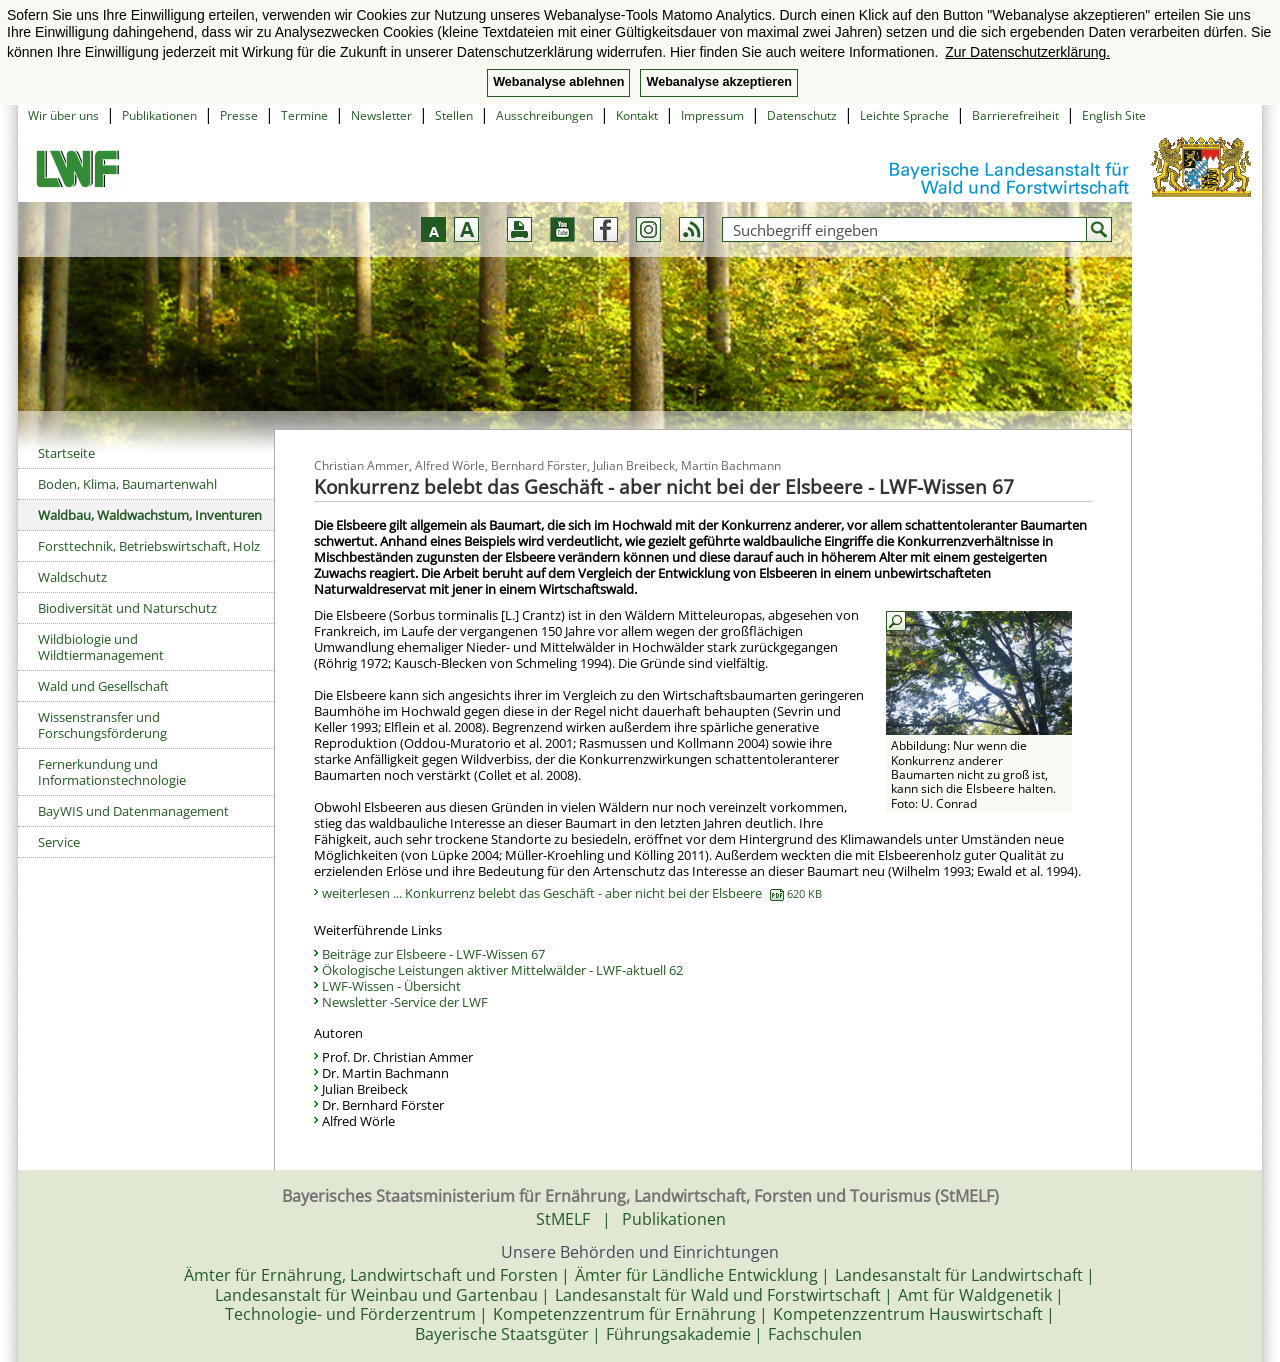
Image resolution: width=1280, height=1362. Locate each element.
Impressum (712, 115)
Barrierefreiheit (1015, 115)
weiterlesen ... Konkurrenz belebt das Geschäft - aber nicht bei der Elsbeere (572, 893)
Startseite (66, 453)
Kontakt (637, 115)
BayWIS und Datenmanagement (133, 811)
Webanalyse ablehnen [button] (558, 82)
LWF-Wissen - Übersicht (391, 986)
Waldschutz (72, 577)
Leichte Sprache (904, 115)
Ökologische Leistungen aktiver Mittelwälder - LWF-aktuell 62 (502, 970)
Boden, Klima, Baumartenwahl (127, 484)
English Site (1114, 115)
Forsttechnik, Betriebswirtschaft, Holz (149, 546)
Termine (304, 115)
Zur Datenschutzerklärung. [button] (1027, 52)
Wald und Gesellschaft (103, 686)
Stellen (454, 115)
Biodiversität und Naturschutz (127, 608)
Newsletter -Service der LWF (405, 1002)
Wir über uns (63, 115)
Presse (239, 115)
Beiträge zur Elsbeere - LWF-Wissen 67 (433, 954)
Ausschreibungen (544, 115)
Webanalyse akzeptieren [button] (718, 82)
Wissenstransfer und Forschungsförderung (102, 725)
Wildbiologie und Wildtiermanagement (101, 647)
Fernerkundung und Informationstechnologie (112, 772)
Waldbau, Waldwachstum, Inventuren (150, 515)
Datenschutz (802, 115)
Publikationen (159, 115)
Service (59, 842)
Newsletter (381, 115)
